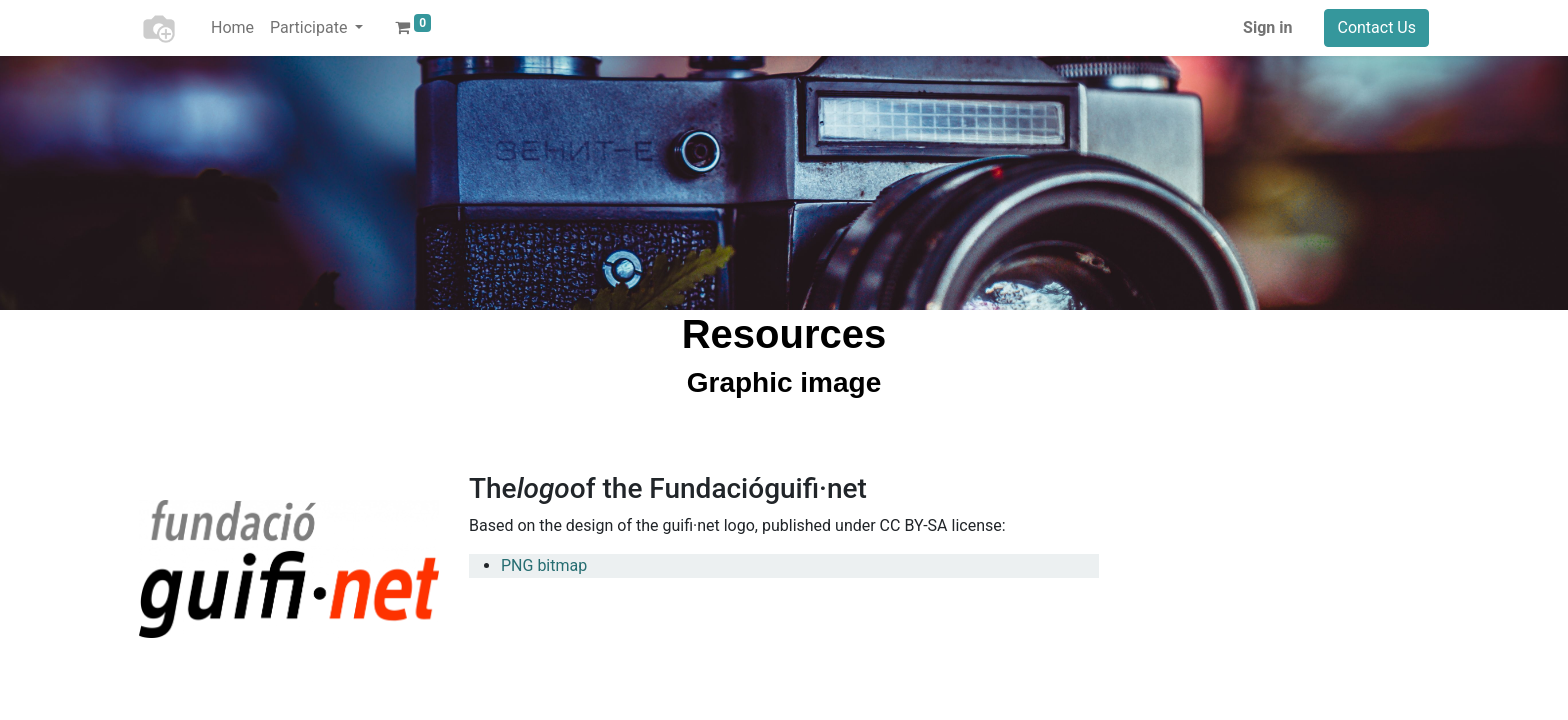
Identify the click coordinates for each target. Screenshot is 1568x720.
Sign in (1267, 27)
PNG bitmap (544, 565)
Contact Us (1376, 27)
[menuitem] (232, 28)
